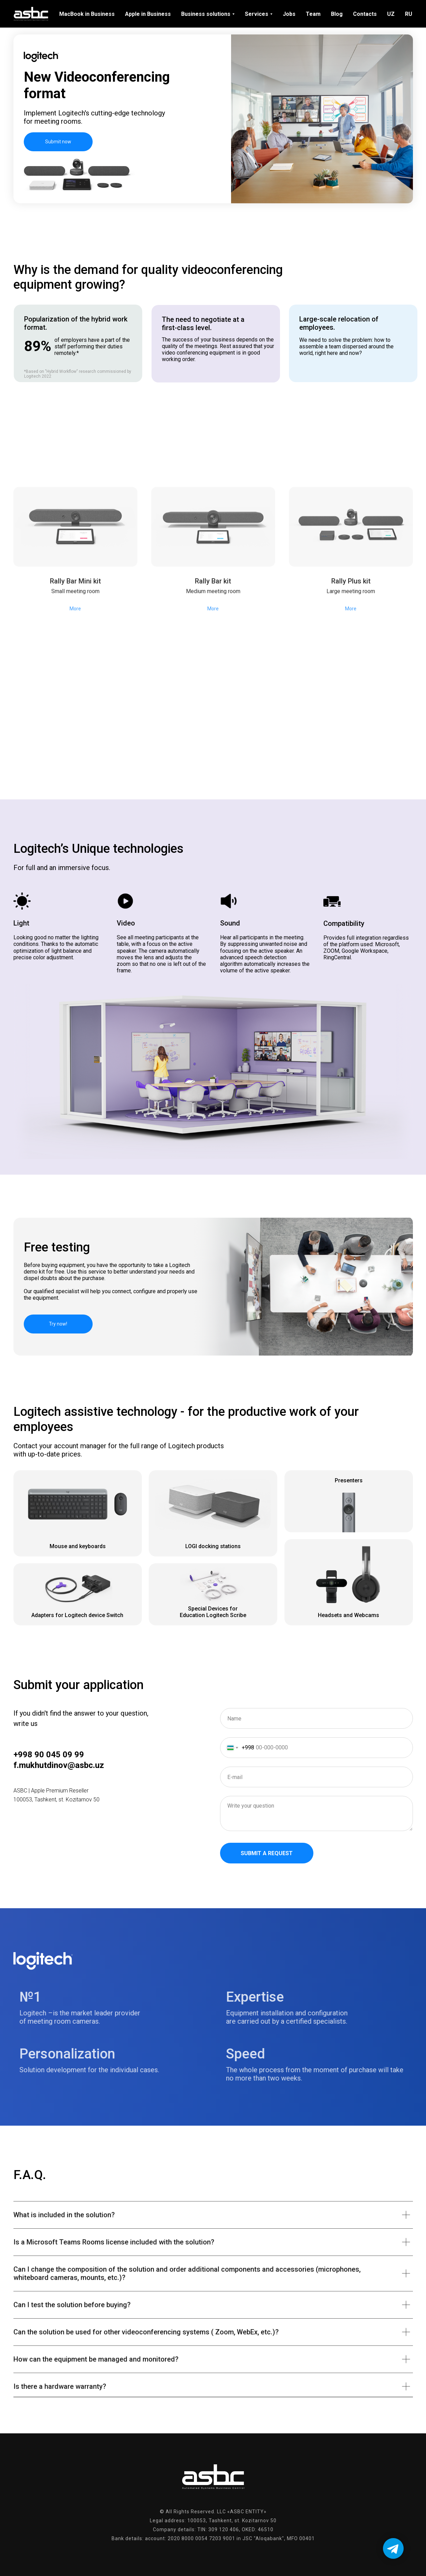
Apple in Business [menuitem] (148, 14)
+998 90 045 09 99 (48, 1754)
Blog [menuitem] (337, 14)
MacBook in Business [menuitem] (87, 14)
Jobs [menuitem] (289, 14)
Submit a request (267, 1853)
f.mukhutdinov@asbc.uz (58, 1765)
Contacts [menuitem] (365, 14)
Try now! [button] (58, 1324)
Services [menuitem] (256, 14)
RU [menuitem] (408, 14)
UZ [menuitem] (391, 14)
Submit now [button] (58, 141)
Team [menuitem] (313, 14)
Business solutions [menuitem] (205, 14)
